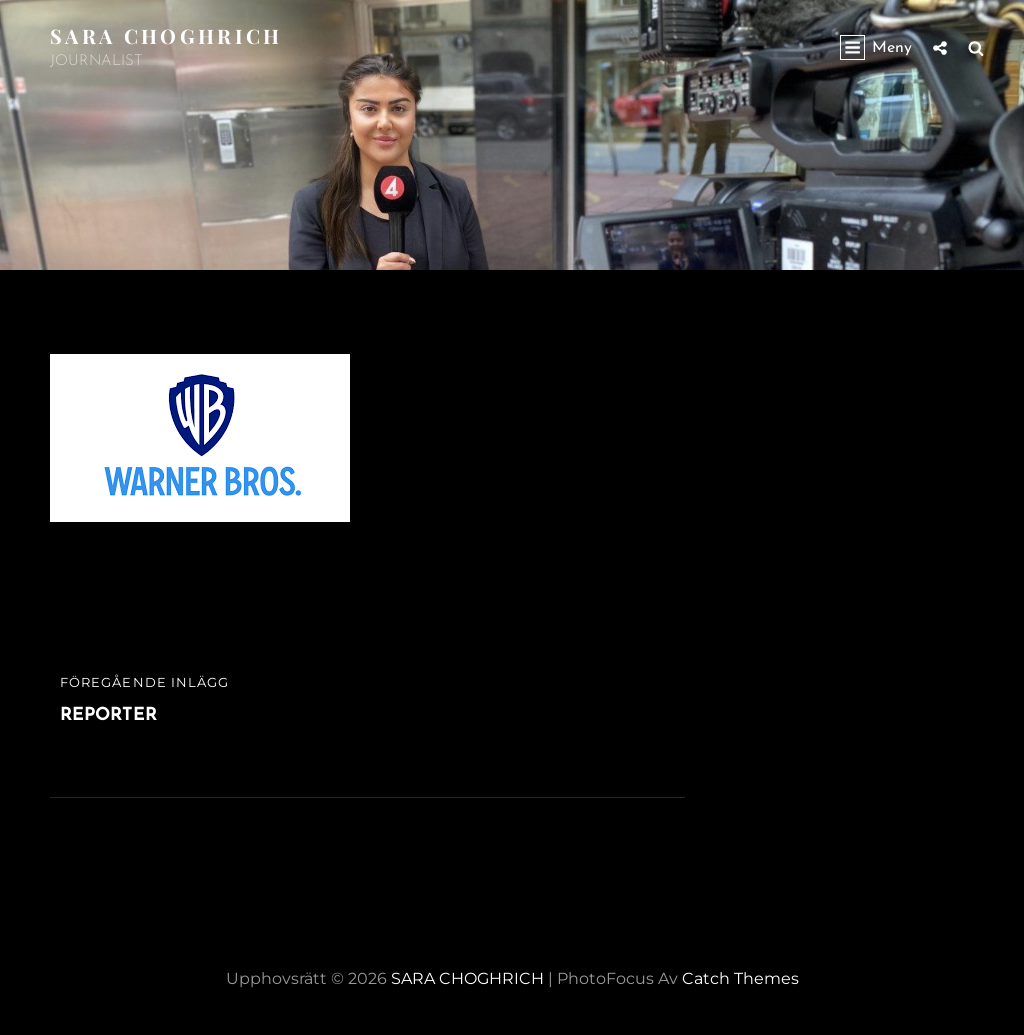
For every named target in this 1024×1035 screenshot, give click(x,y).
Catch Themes (740, 978)
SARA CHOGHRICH (166, 35)
